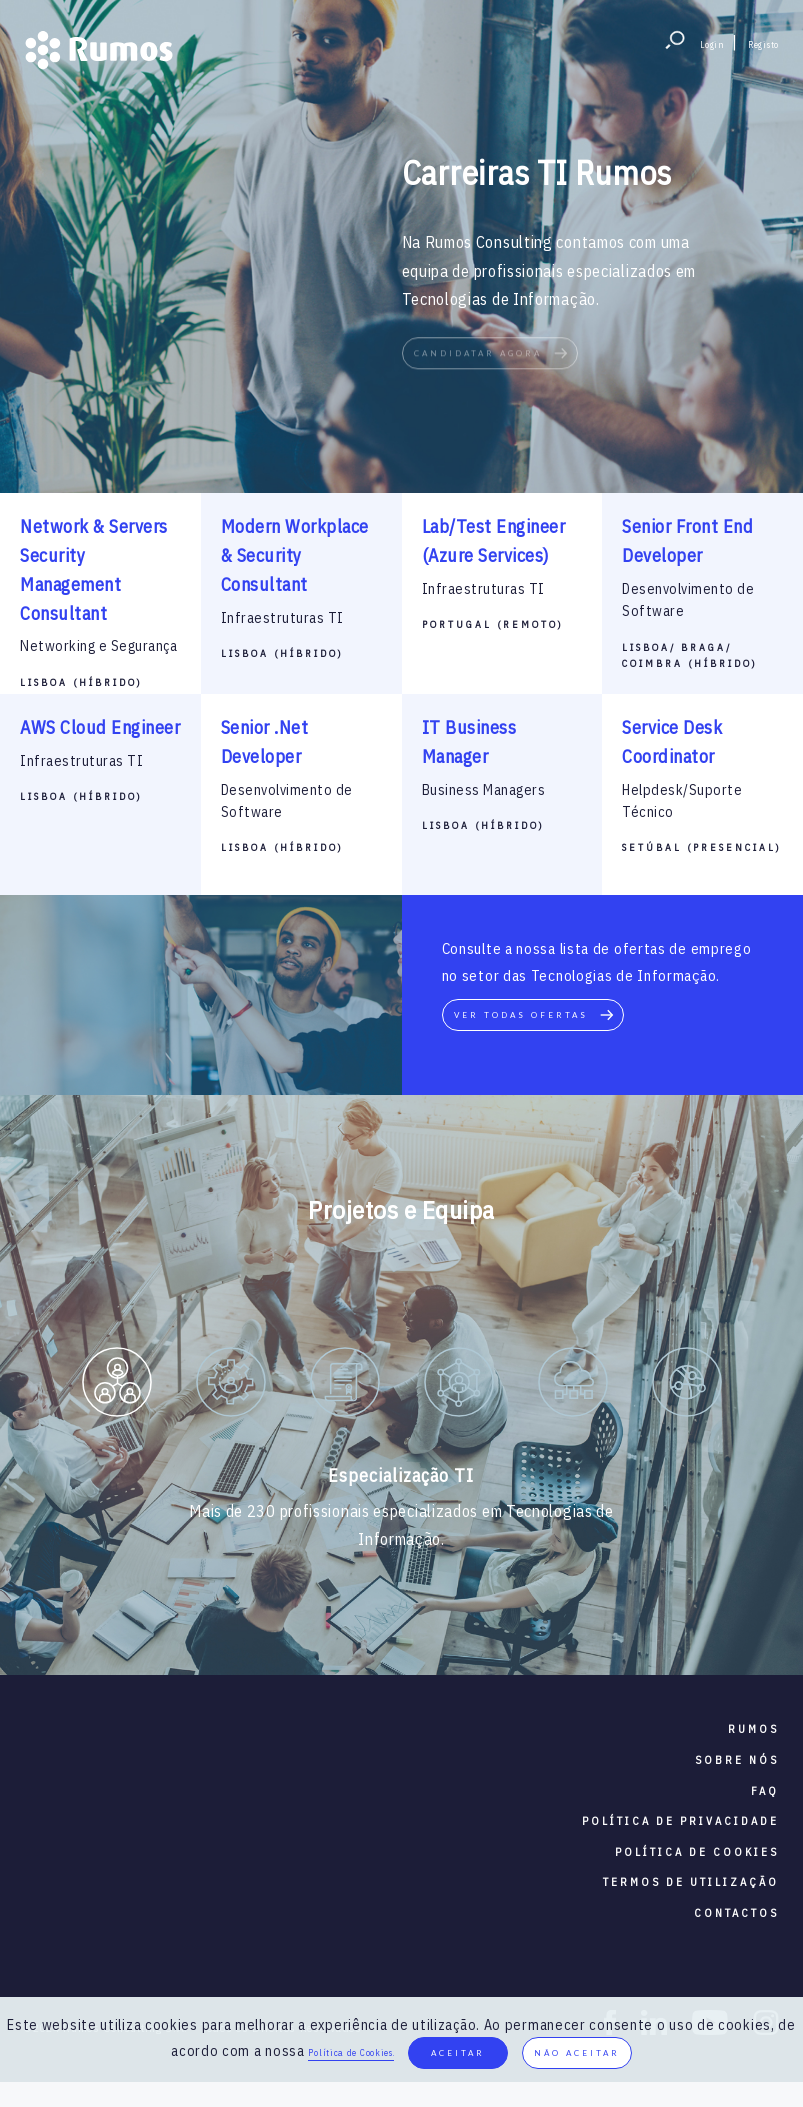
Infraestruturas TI (282, 618)
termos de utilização (691, 1882)
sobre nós (737, 1760)
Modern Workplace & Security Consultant (295, 555)
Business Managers (484, 790)
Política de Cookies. (351, 2052)
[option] (117, 1386)
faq (765, 1791)
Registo (763, 44)
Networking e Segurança (98, 646)
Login (712, 44)
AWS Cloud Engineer (100, 727)
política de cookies (697, 1852)
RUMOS (753, 1729)
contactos (736, 1913)
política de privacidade (680, 1821)
